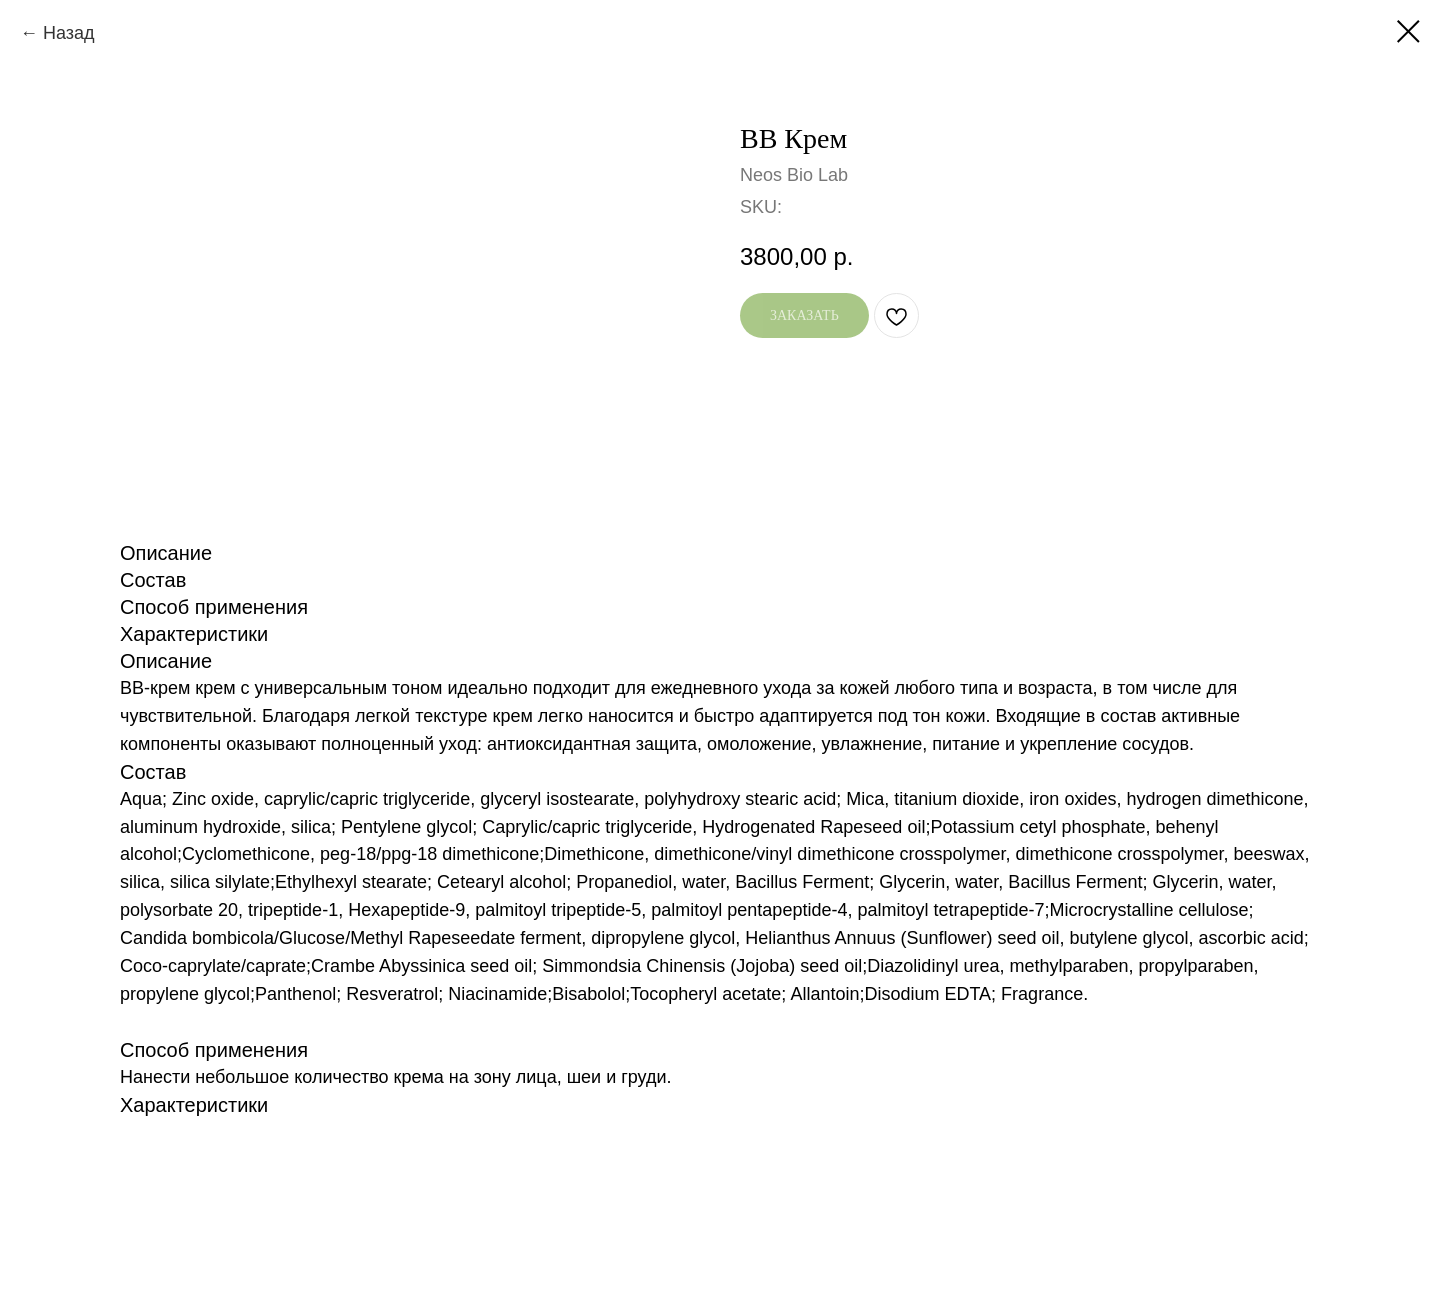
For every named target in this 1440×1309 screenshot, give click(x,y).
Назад (69, 33)
